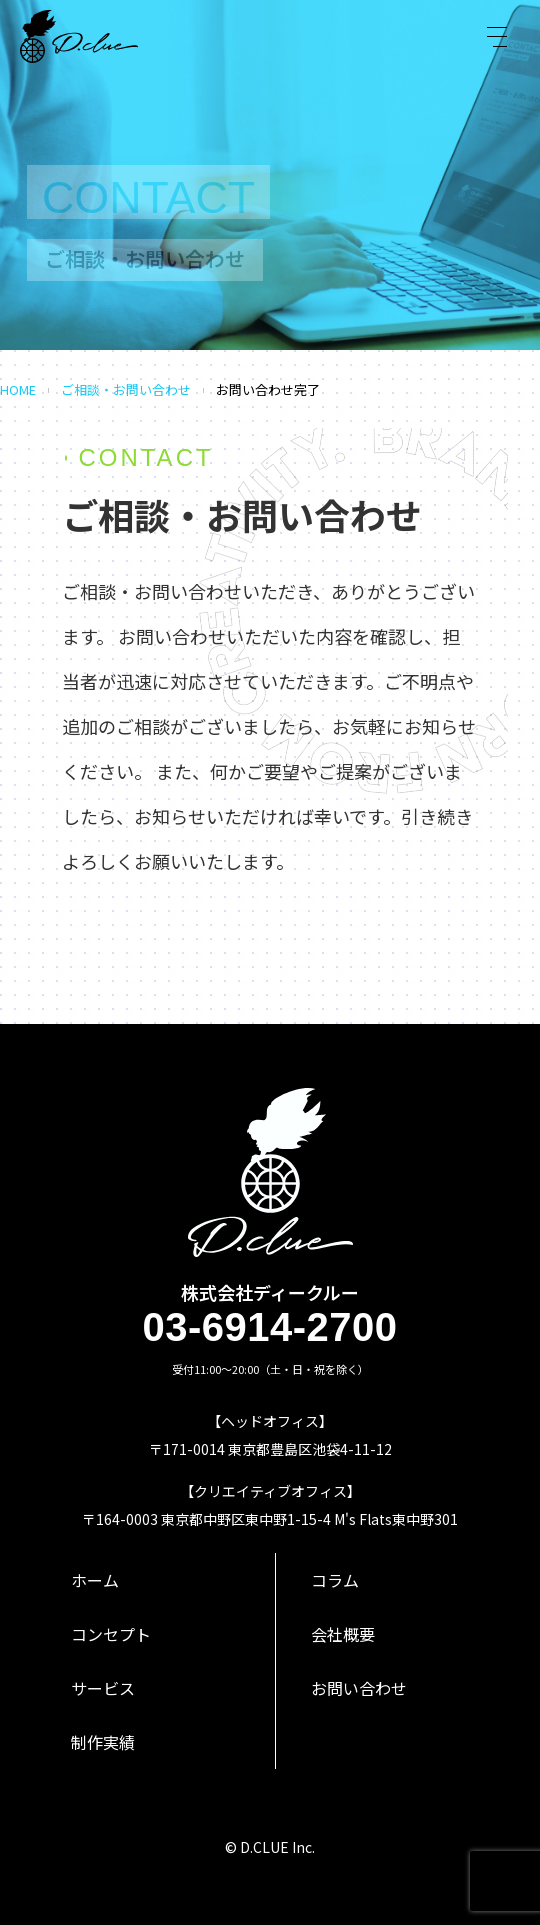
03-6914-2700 (269, 1327)
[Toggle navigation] (497, 37)
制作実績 (103, 1742)
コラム (335, 1580)
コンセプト (111, 1634)
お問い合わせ (359, 1688)
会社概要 (343, 1634)
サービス (103, 1688)
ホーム (95, 1580)
